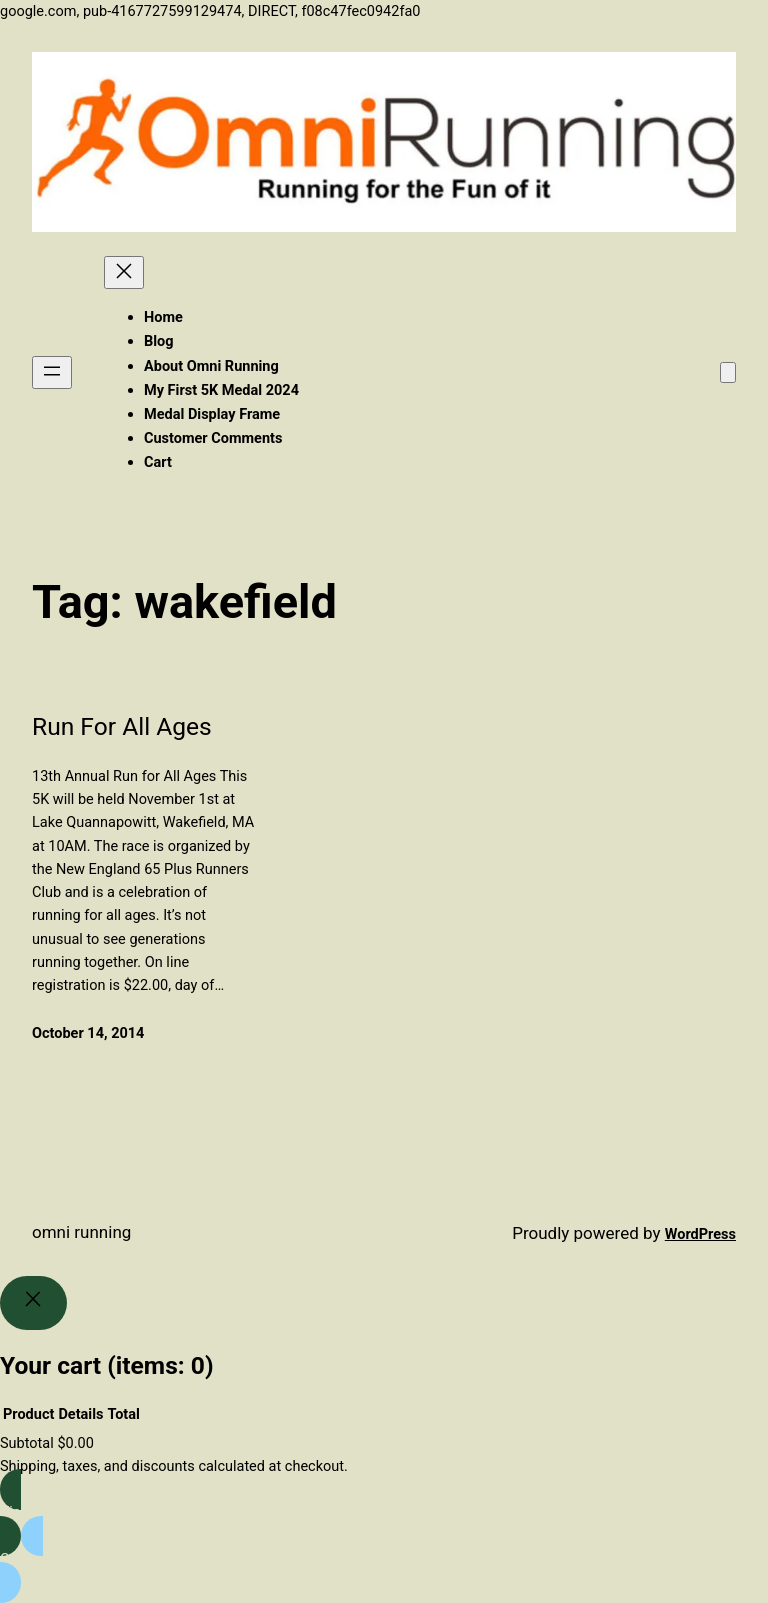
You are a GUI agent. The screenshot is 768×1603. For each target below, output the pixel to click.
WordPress (700, 1234)
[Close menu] (124, 272)
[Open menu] (52, 372)
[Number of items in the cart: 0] (728, 372)
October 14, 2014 (88, 1033)
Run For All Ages (122, 726)
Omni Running (81, 1232)
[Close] (33, 1303)
